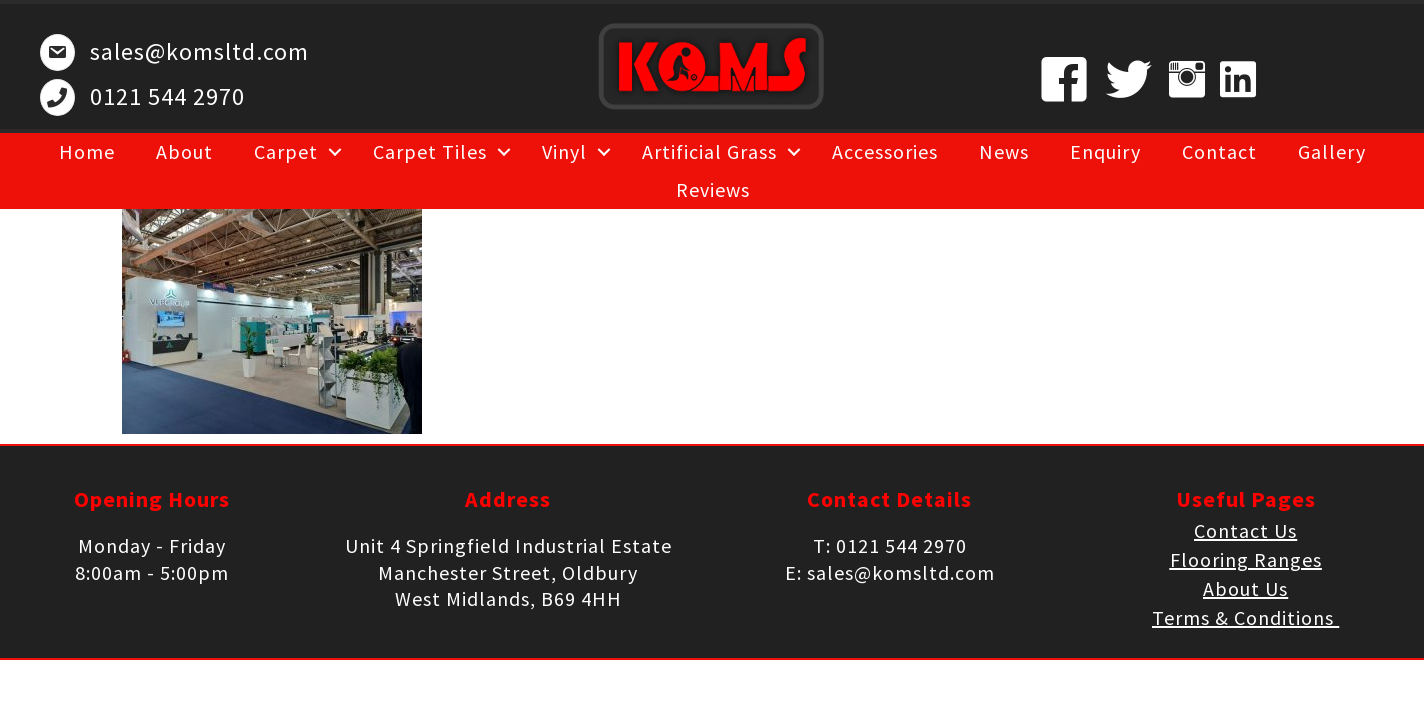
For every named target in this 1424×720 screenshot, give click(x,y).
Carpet (286, 151)
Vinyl (564, 151)
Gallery (1332, 151)
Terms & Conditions (1245, 617)
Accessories (885, 151)
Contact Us (1245, 530)
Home (87, 151)
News (1004, 151)
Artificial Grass (709, 151)
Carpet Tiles (430, 151)
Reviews (713, 189)
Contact (1219, 151)
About (184, 151)
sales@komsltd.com (199, 51)
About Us (1245, 588)
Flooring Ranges (1246, 559)
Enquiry (1105, 151)
